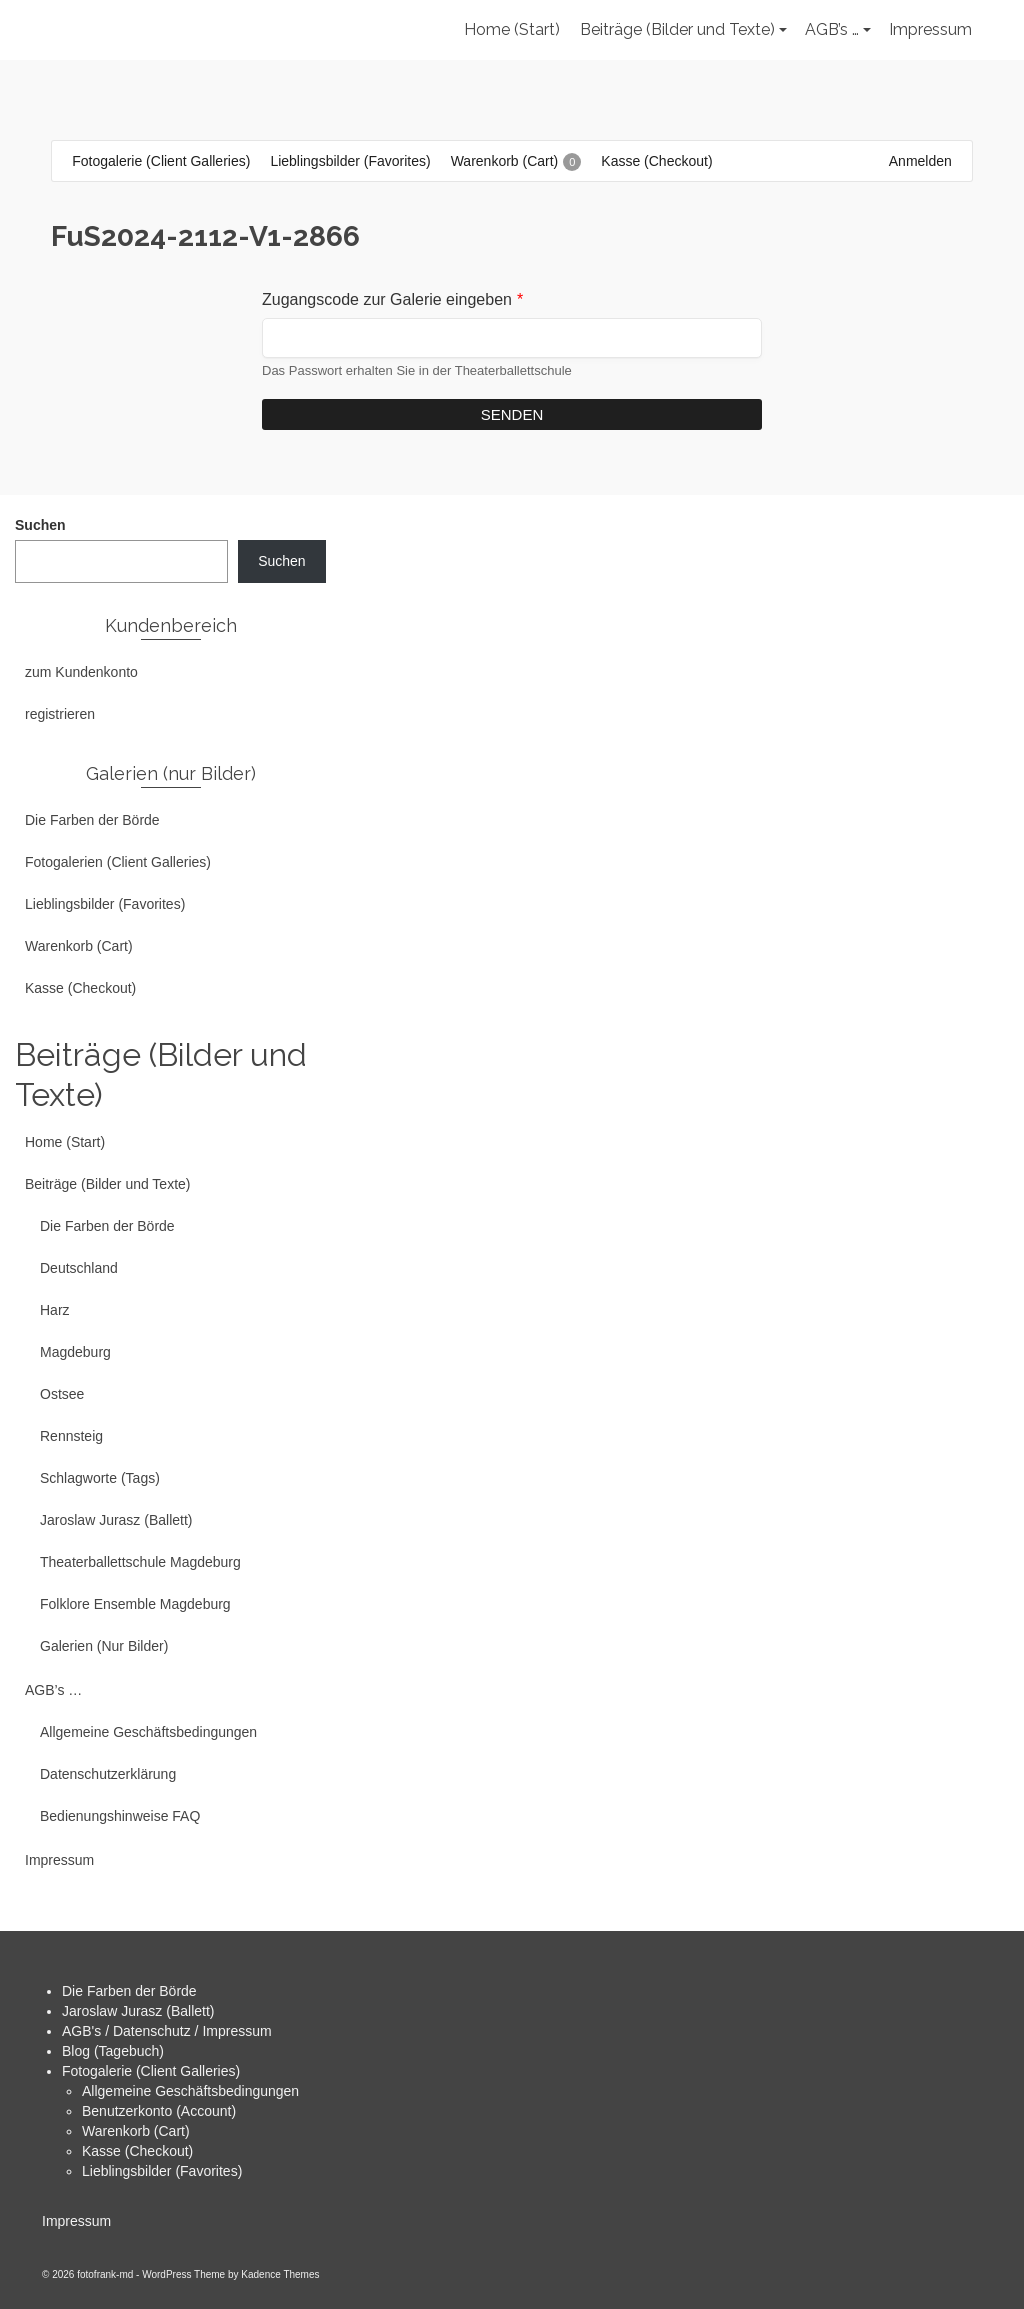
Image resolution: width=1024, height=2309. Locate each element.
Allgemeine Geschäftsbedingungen (190, 2091)
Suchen (40, 525)
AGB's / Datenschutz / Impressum (167, 2031)
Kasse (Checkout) (137, 2151)
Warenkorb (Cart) (136, 2131)
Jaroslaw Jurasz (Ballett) (138, 2011)
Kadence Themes (280, 2274)
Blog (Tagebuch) (113, 2051)
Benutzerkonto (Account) (159, 2111)
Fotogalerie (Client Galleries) (151, 2071)
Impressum (76, 2221)
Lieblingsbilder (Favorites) (162, 2171)
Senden (512, 414)
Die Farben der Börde (129, 1991)
